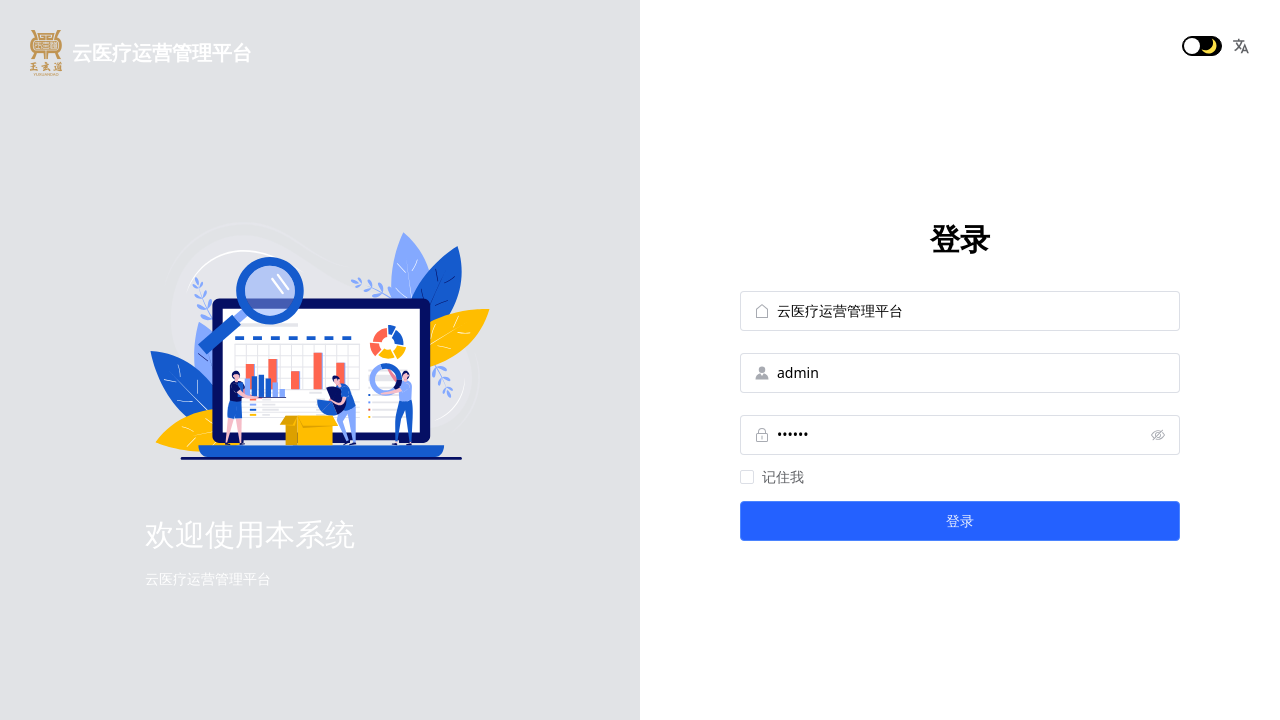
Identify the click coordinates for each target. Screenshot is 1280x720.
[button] (1241, 46)
